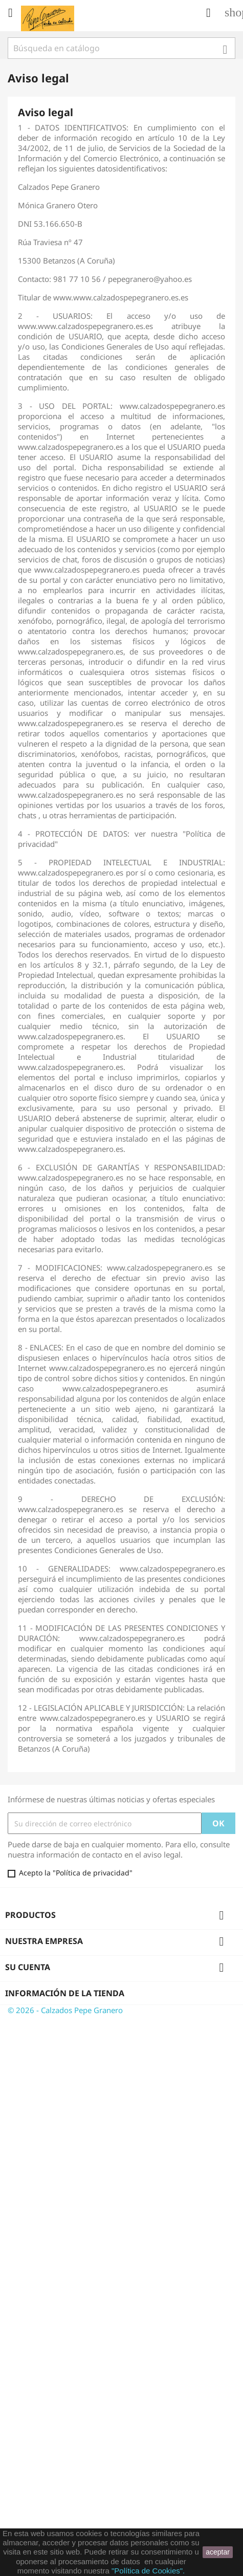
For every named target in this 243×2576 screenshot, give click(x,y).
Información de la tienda (64, 1993)
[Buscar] (121, 48)
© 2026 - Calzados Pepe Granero (65, 2010)
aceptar (218, 2552)
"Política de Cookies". (148, 2570)
